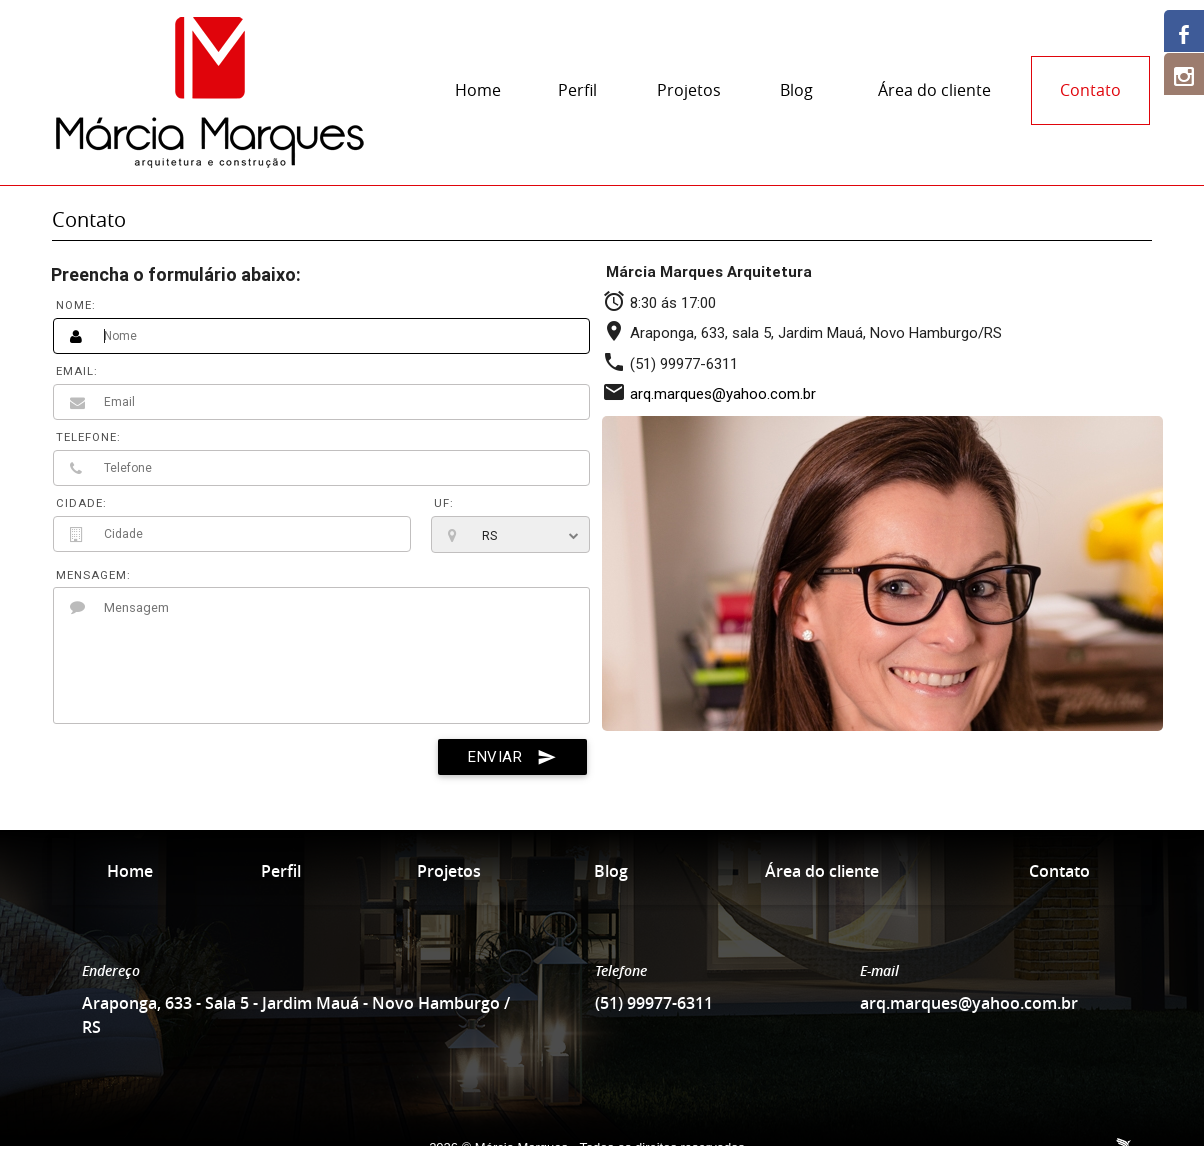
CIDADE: (81, 503)
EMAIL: (77, 371)
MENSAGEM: (93, 575)
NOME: (76, 305)
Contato (1090, 90)
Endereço (111, 970)
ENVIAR (512, 757)
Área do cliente (934, 90)
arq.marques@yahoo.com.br (723, 394)
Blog (796, 90)
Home (478, 90)
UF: (444, 503)
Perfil (577, 90)
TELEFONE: (88, 437)
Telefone (621, 970)
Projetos (689, 90)
